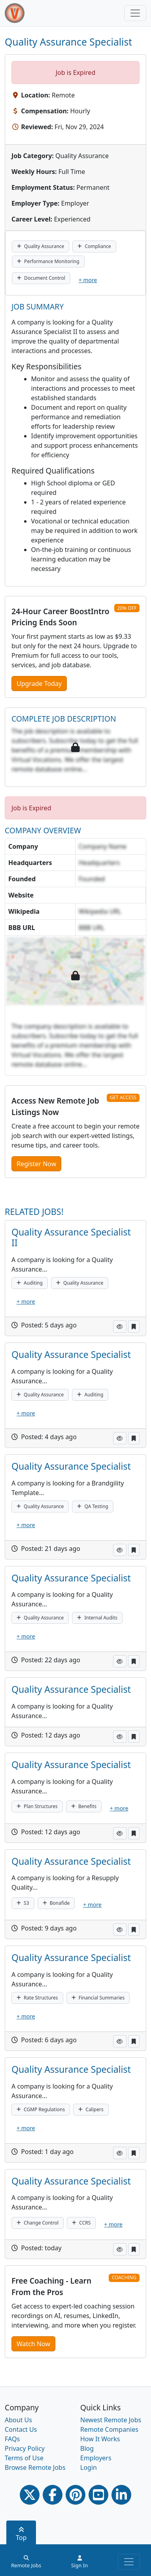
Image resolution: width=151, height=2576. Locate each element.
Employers (95, 2458)
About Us (18, 2420)
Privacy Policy (25, 2448)
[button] (119, 1326)
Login (88, 2467)
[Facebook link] (52, 2495)
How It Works (100, 2439)
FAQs (12, 2439)
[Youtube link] (98, 2495)
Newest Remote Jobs (110, 2420)
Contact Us (21, 2429)
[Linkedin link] (121, 2495)
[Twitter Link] (30, 2495)
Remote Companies (109, 2429)
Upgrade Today (39, 683)
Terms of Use (24, 2458)
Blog (87, 2448)
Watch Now (33, 2343)
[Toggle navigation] (135, 13)
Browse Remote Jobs (35, 2467)
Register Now (36, 1163)
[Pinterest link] (75, 2495)
